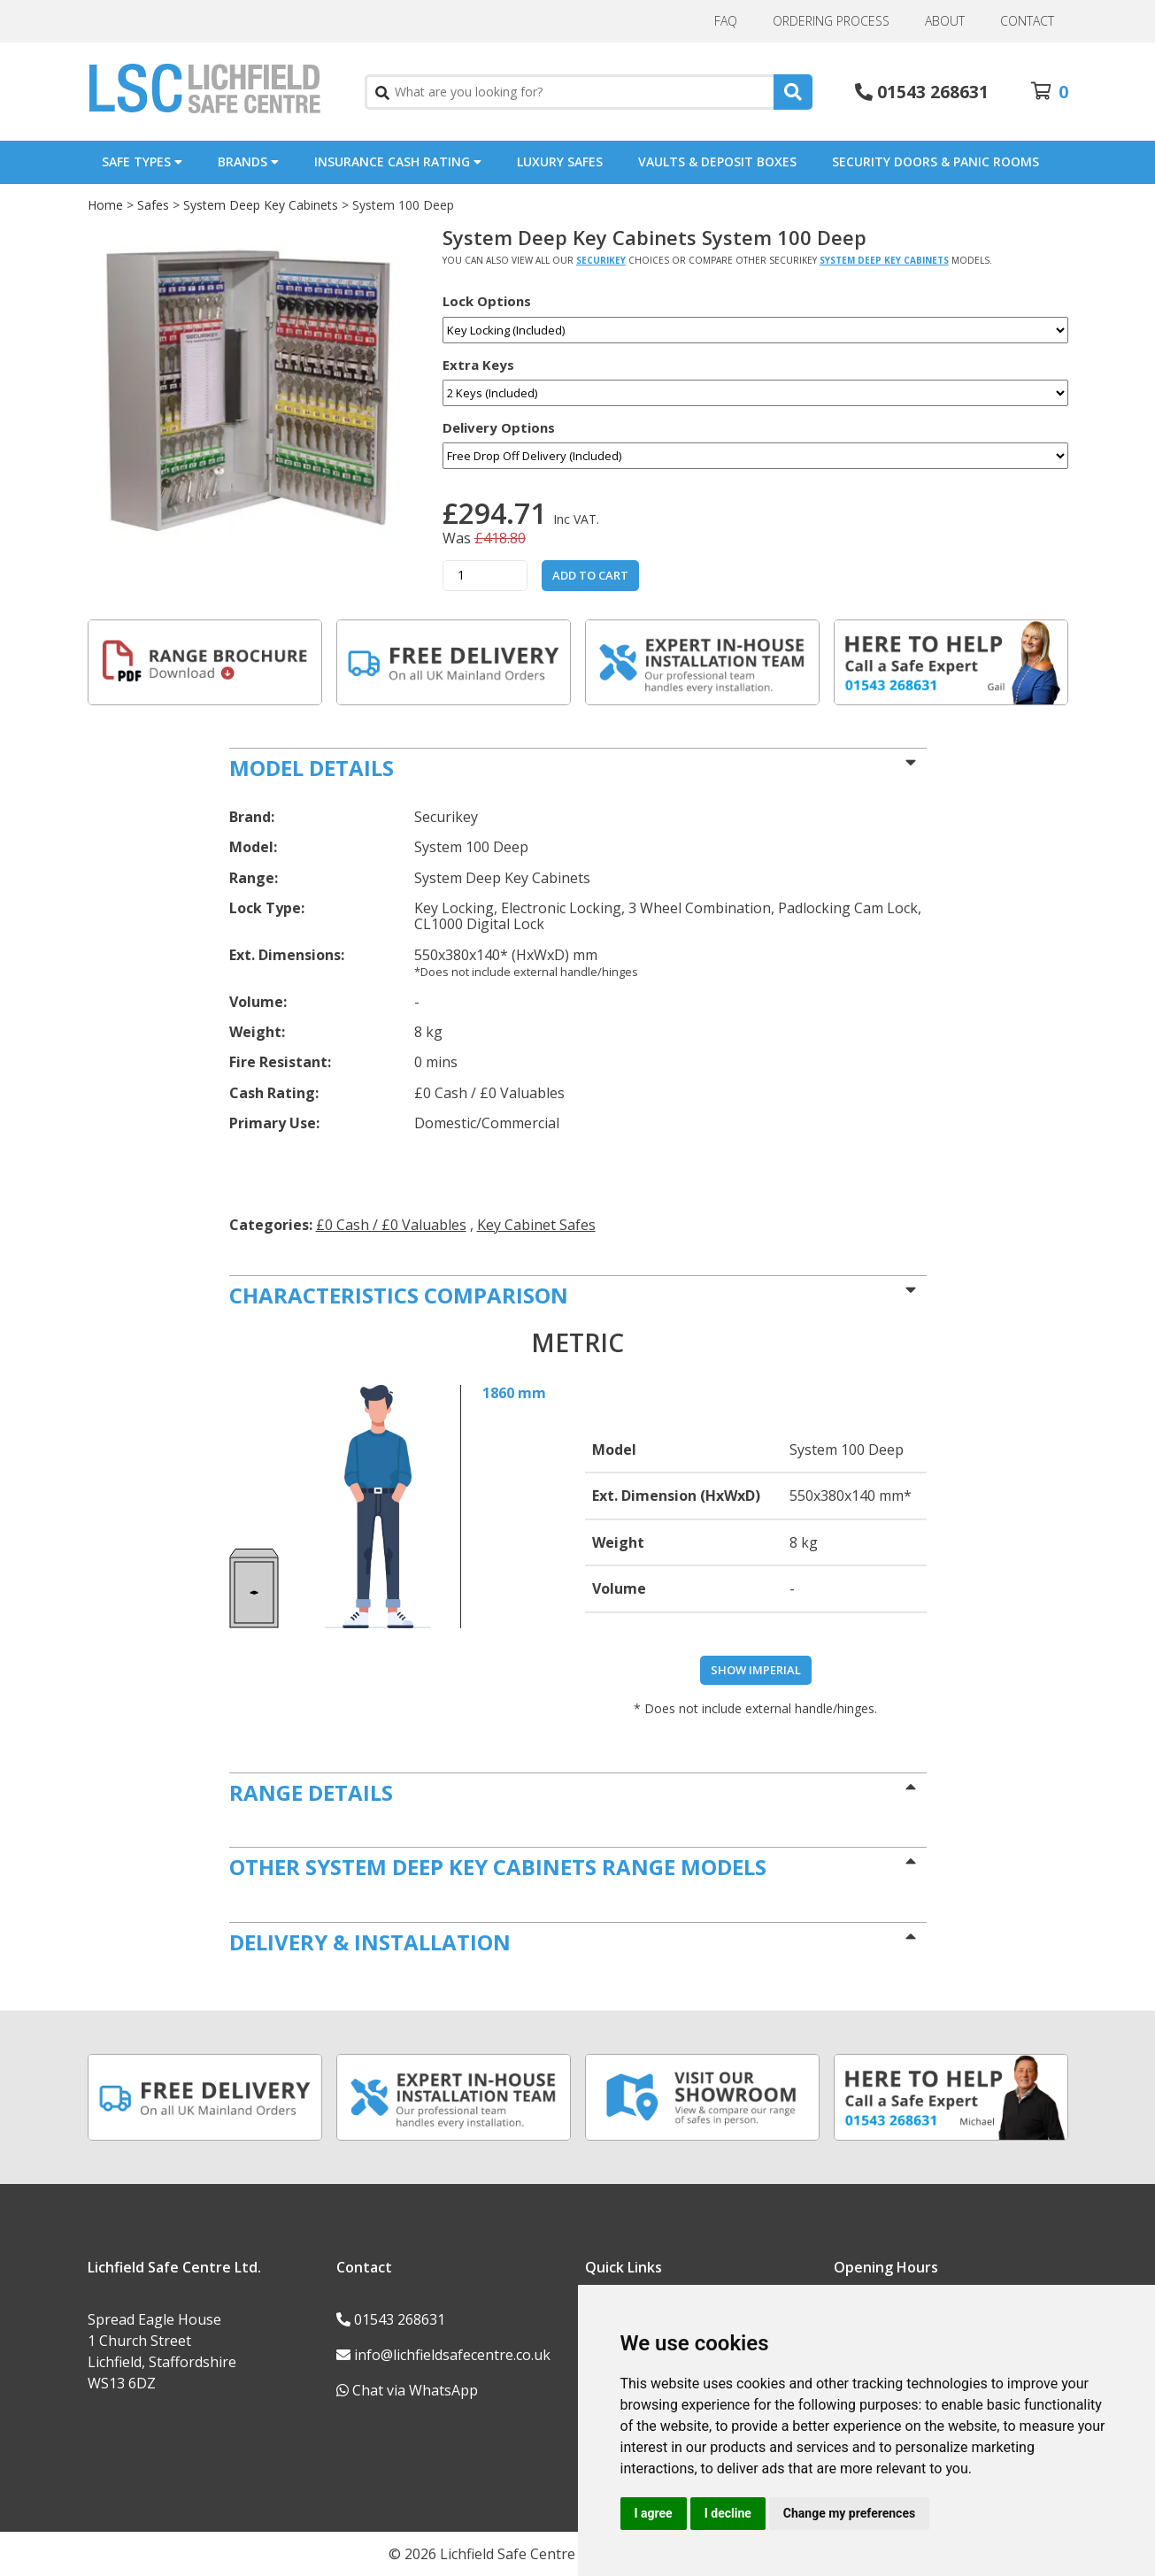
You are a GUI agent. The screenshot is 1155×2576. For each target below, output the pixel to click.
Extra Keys (478, 365)
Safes (153, 204)
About (945, 20)
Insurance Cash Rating (397, 161)
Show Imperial (756, 1670)
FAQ (725, 20)
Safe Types (142, 161)
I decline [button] (728, 2513)
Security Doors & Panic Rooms (935, 161)
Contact (1027, 20)
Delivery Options (499, 427)
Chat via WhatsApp (415, 2390)
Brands (248, 161)
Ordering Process (831, 20)
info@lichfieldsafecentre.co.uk (452, 2355)
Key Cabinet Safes (536, 1224)
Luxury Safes (560, 161)
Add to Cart (590, 575)
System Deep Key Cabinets (260, 204)
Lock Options (487, 301)
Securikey (601, 260)
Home (105, 204)
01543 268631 (933, 92)
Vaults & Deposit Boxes (717, 161)
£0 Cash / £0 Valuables (391, 1224)
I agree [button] (654, 2513)
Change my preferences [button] (849, 2513)
